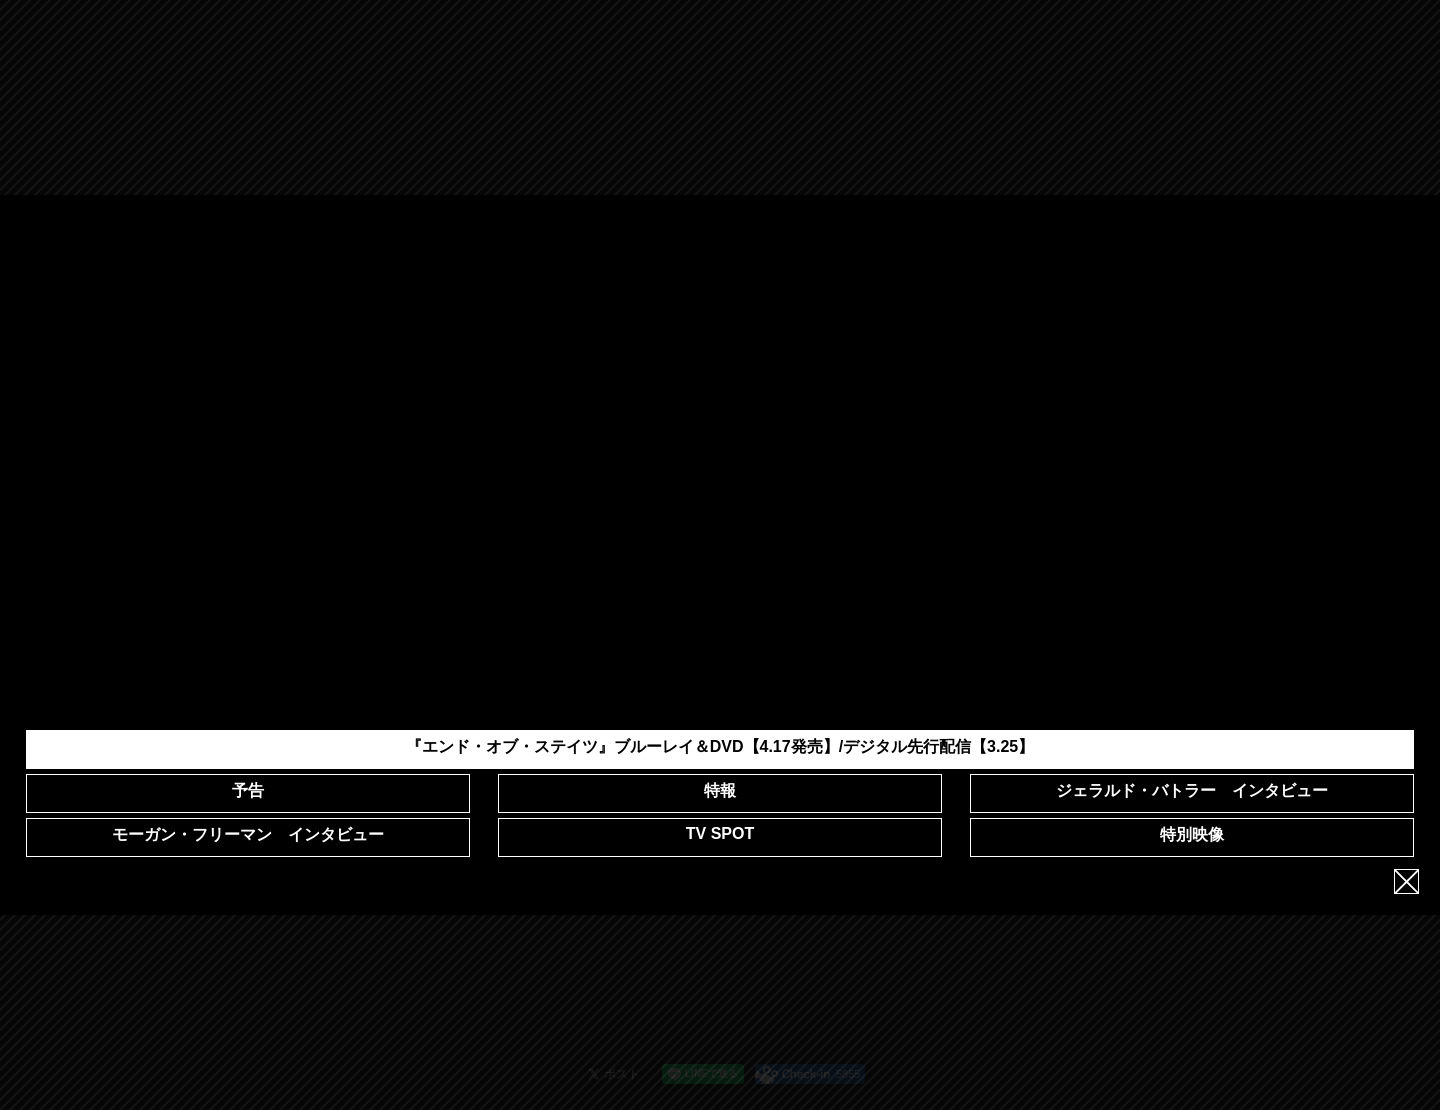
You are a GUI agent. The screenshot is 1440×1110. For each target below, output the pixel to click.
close (1406, 874)
